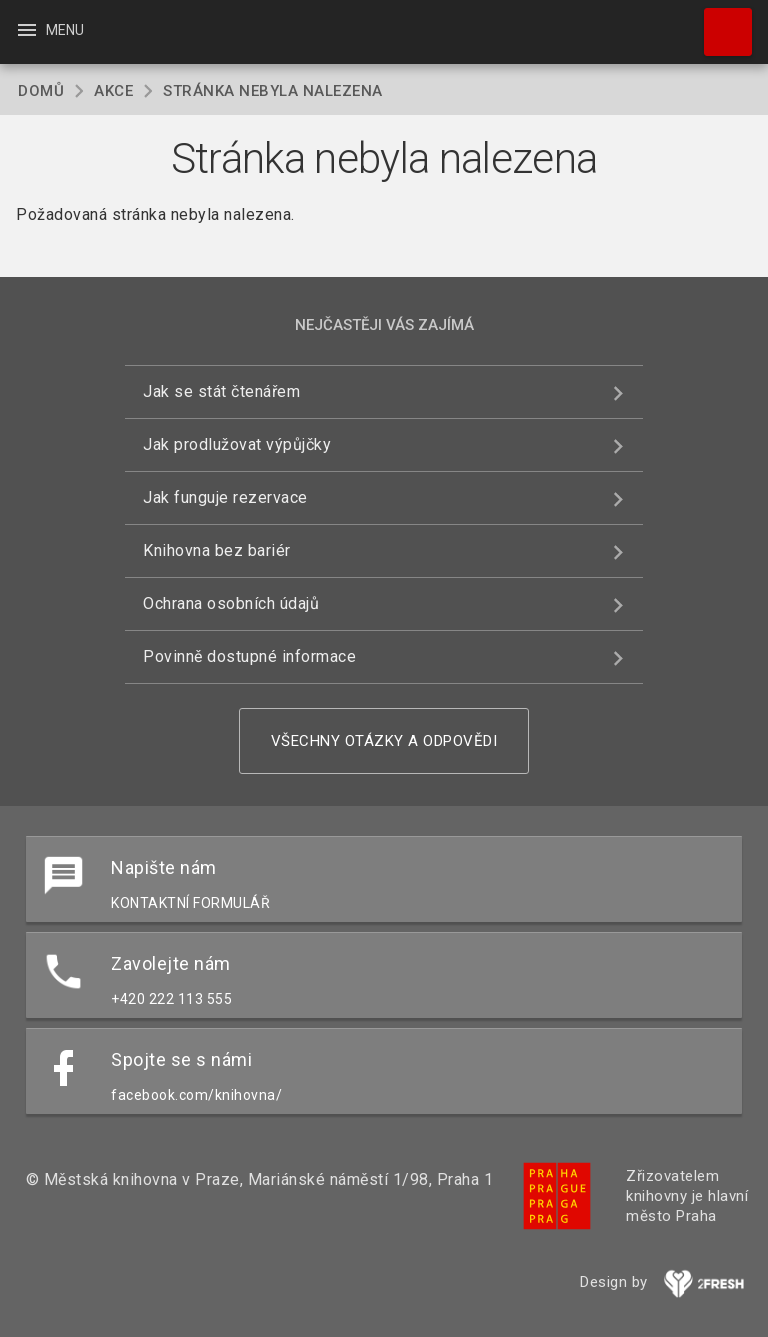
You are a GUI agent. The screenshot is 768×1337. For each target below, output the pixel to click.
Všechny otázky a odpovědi (384, 741)
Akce (113, 91)
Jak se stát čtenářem (221, 391)
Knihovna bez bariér (217, 550)
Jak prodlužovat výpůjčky (237, 444)
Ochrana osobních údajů (231, 603)
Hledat (719, 22)
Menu (49, 30)
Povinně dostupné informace (249, 656)
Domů (41, 91)
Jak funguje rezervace (225, 497)
